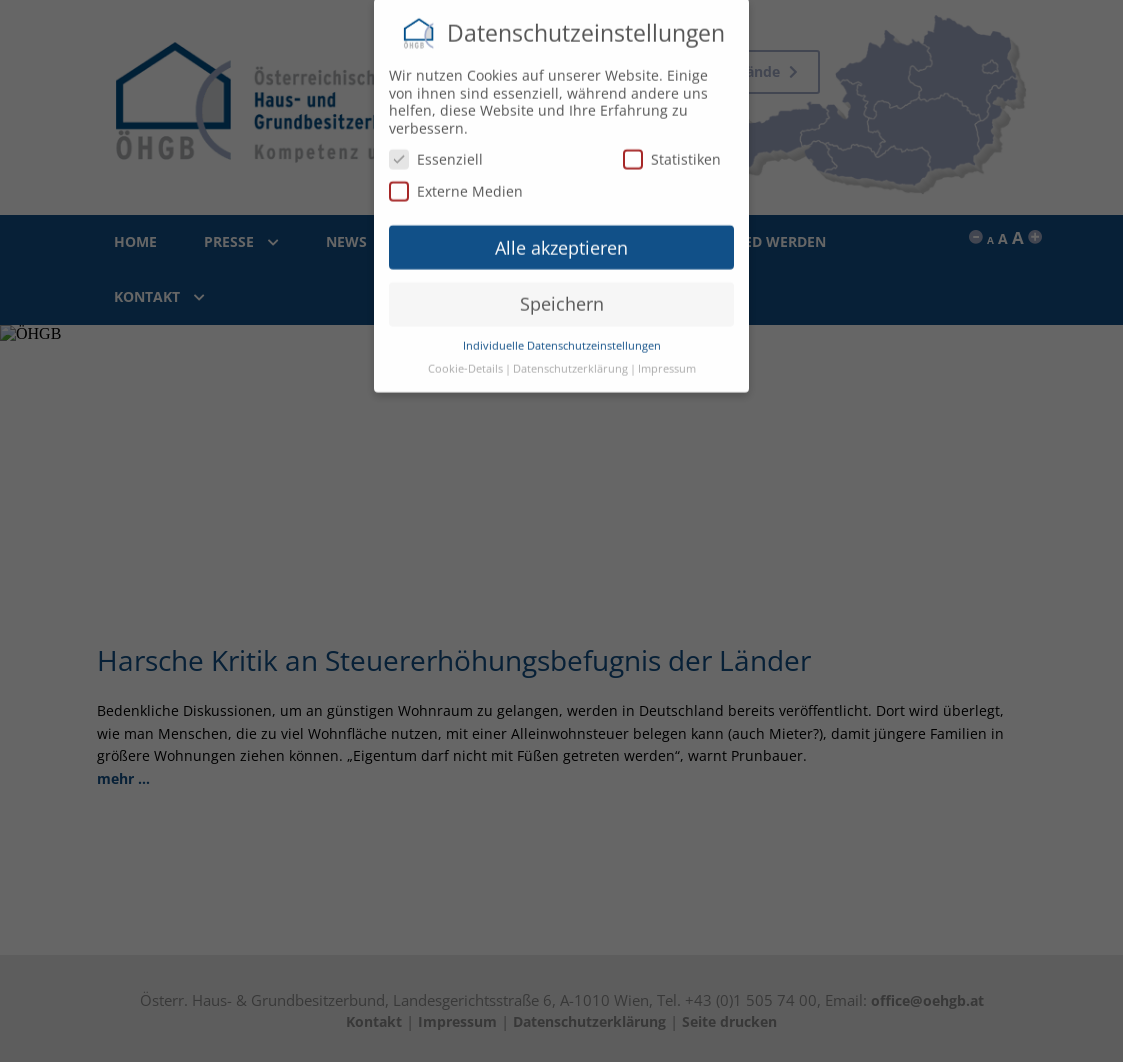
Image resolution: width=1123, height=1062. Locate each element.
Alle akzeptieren (561, 241)
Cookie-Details (465, 362)
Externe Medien (456, 184)
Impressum (667, 362)
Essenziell (436, 152)
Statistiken (672, 152)
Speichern (562, 297)
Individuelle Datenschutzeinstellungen (562, 339)
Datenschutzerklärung (570, 362)
